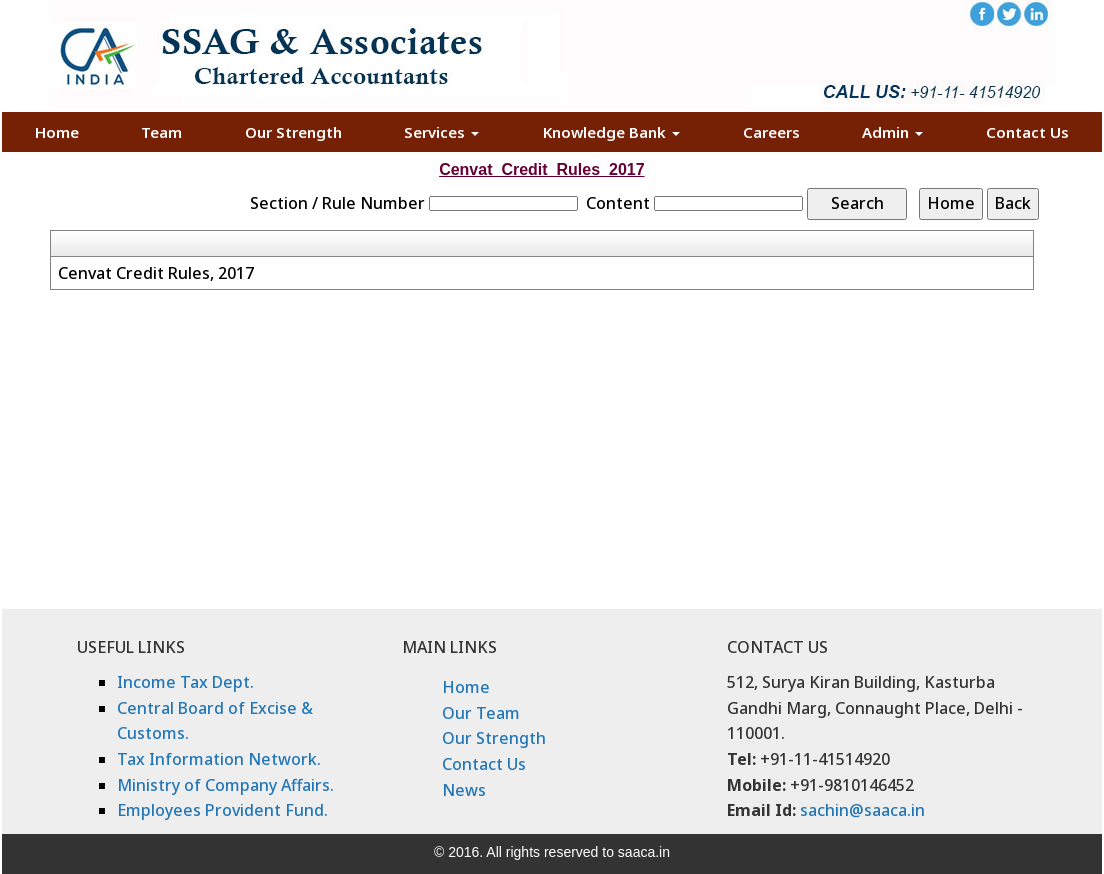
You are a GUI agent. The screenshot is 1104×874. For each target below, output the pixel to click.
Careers (771, 132)
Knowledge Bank (611, 132)
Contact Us (1027, 132)
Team (161, 132)
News (464, 790)
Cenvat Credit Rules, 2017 (156, 273)
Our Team (481, 713)
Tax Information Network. (219, 759)
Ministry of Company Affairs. (225, 785)
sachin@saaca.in (862, 810)
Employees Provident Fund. (222, 810)
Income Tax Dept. (185, 682)
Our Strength (293, 132)
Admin (892, 132)
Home (57, 132)
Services (441, 132)
